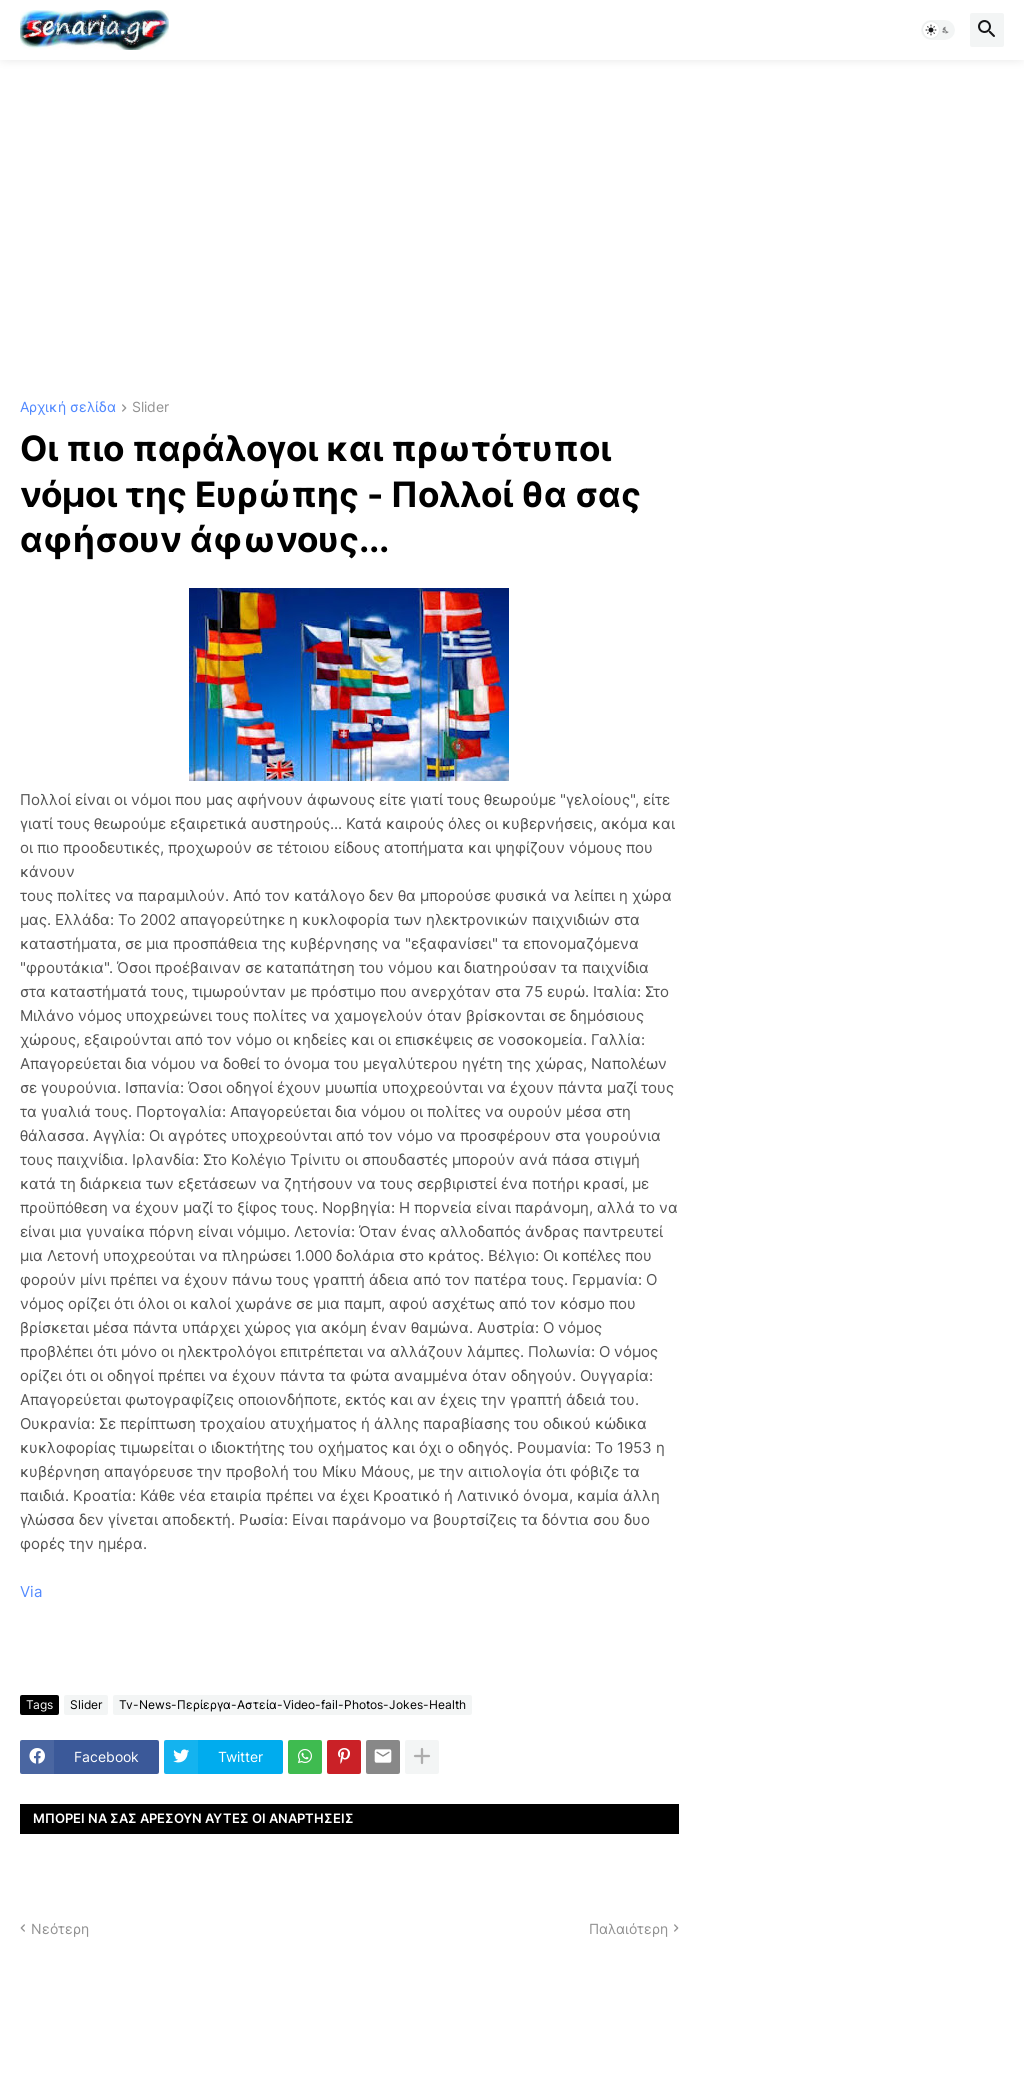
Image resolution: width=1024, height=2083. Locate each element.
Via (31, 1591)
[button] (938, 30)
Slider (150, 407)
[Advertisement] (512, 230)
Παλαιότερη (628, 1928)
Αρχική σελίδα (68, 407)
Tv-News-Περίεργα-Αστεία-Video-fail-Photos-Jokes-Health (292, 1704)
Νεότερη (60, 1928)
